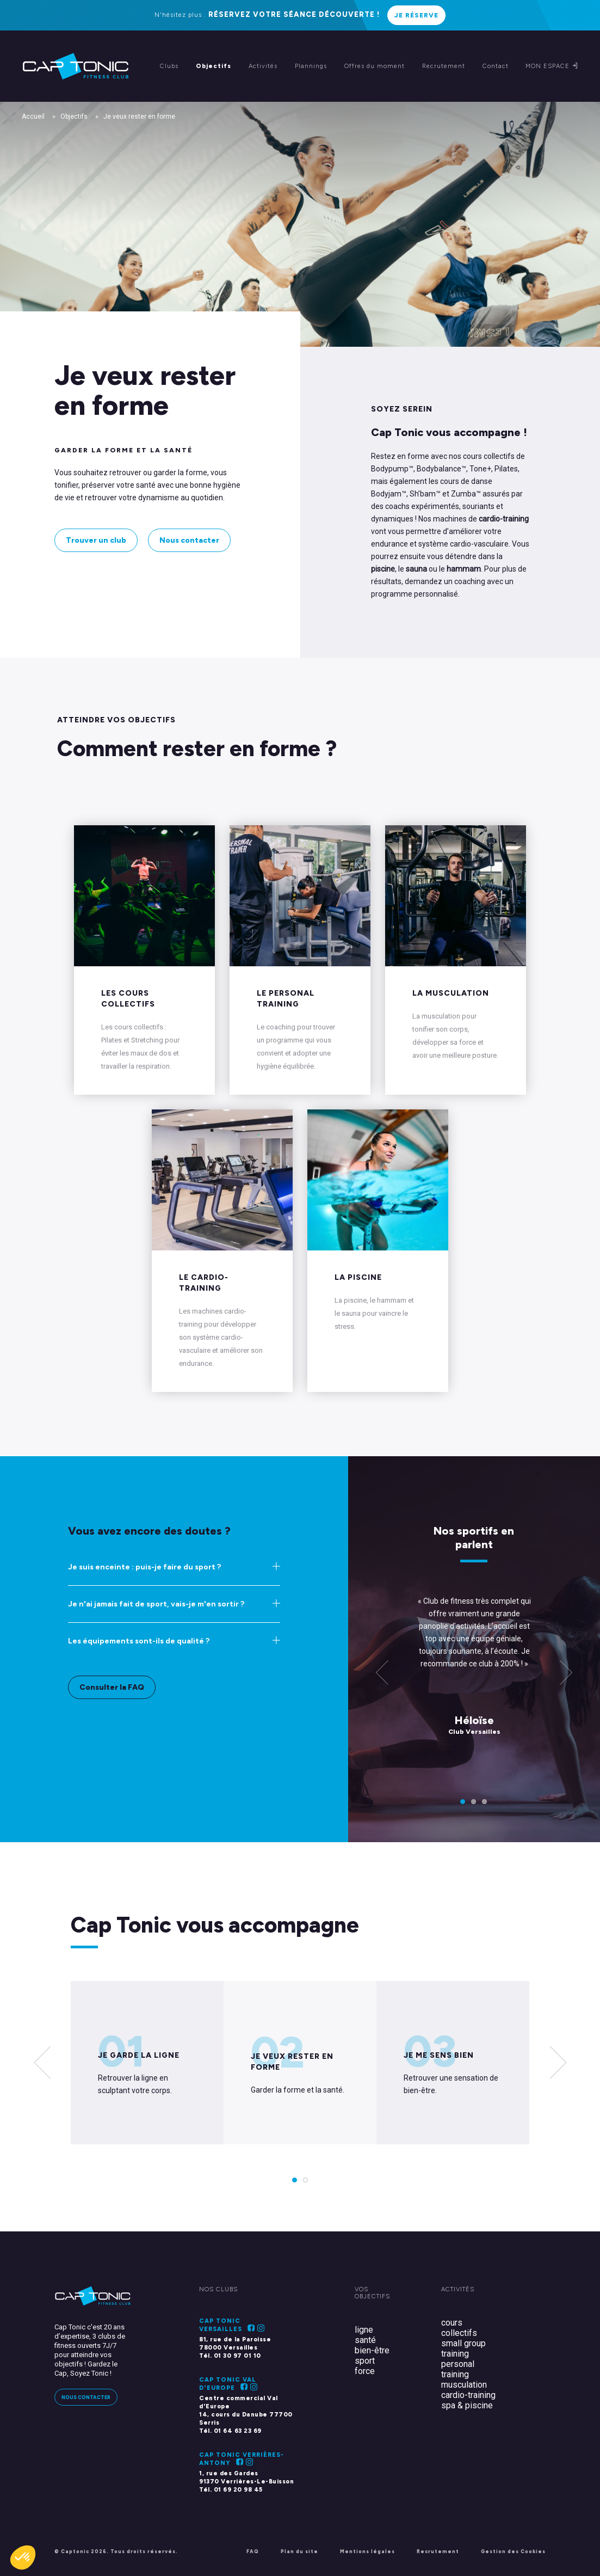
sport (365, 2361)
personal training (457, 2369)
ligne (364, 2329)
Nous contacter (189, 540)
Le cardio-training (203, 1283)
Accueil (33, 116)
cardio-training (468, 2395)
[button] (23, 2557)
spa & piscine (467, 2405)
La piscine (358, 1277)
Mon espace (551, 66)
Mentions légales (367, 2551)
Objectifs (74, 116)
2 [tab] (473, 1801)
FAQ (252, 2551)
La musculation (450, 993)
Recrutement (438, 2551)
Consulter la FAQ (111, 1687)
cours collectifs (459, 2327)
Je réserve (416, 15)
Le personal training (285, 999)
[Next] (557, 2062)
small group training (463, 2348)
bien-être (372, 2350)
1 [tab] (462, 1801)
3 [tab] (484, 1801)
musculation (464, 2384)
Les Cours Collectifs (128, 999)
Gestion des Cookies (513, 2551)
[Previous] (382, 1674)
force (365, 2371)
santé (365, 2340)
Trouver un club (96, 540)
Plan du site (299, 2551)
